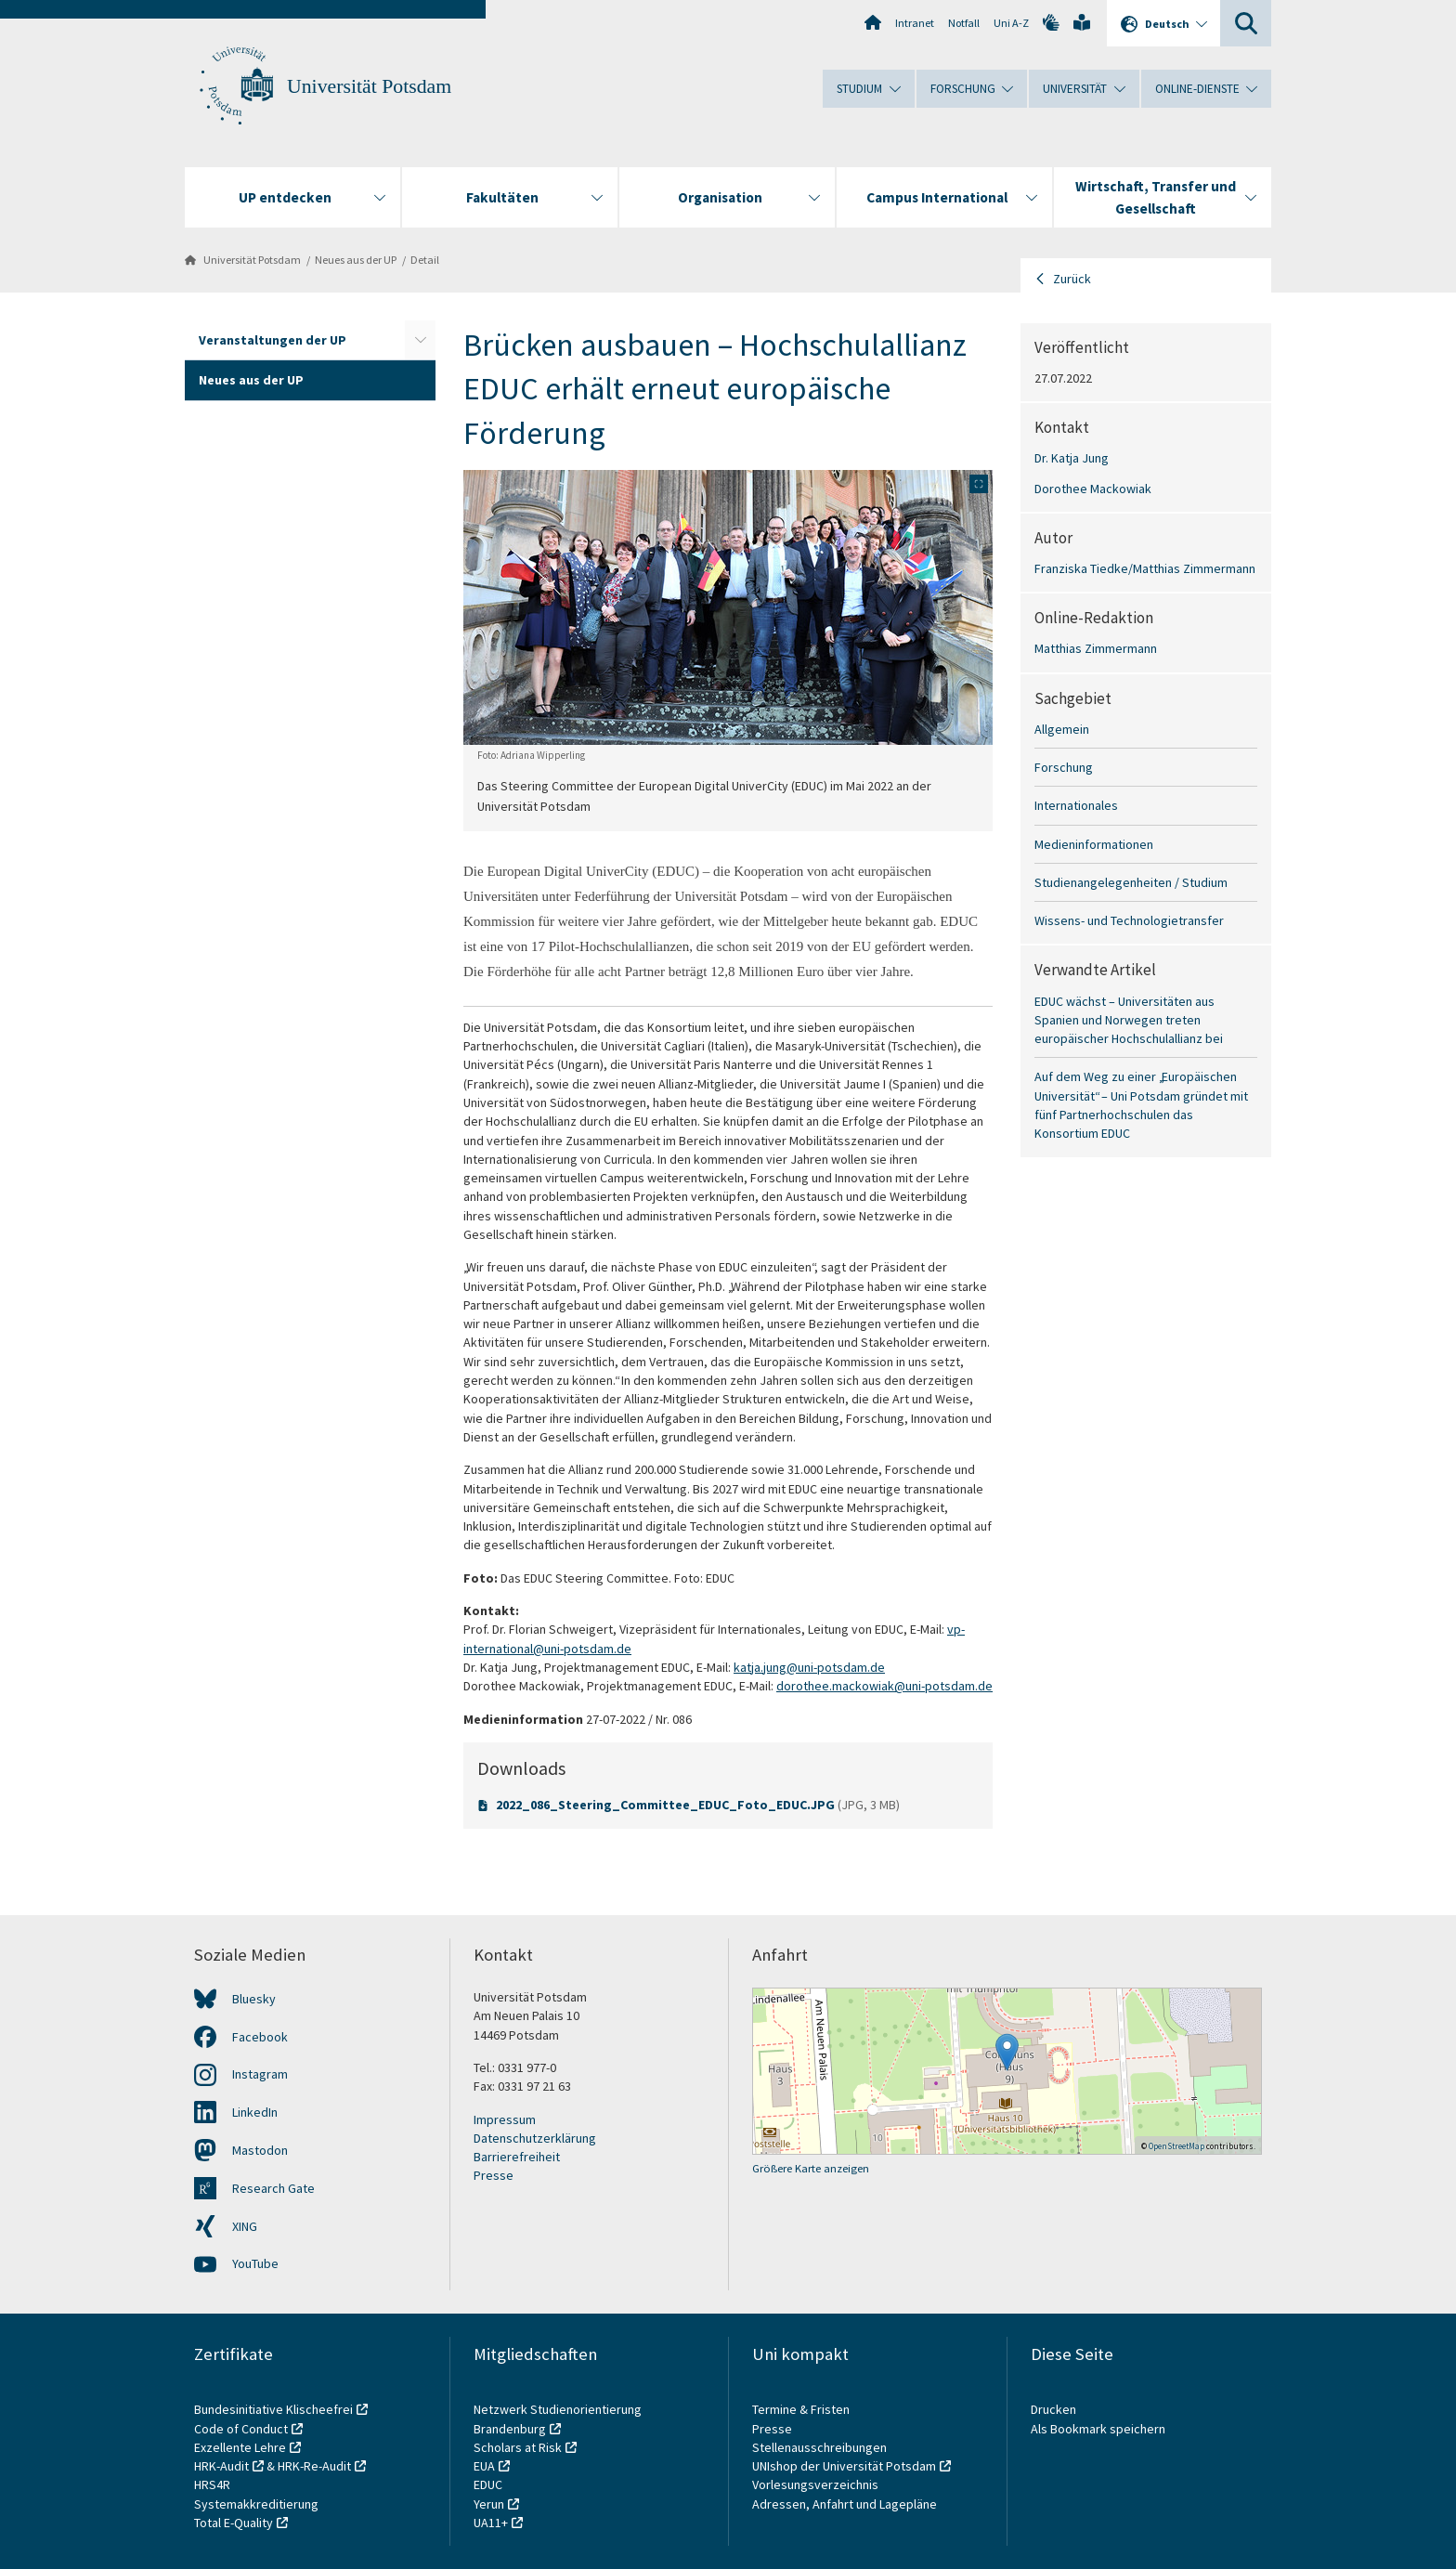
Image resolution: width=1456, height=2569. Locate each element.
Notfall (964, 23)
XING (244, 2226)
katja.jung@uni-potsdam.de (809, 1667)
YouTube (255, 2263)
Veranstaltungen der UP (272, 340)
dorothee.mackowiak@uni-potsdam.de (884, 1685)
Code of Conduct (241, 2428)
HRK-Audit (221, 2466)
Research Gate (273, 2188)
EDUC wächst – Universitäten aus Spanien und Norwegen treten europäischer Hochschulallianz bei (1128, 1020)
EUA (484, 2466)
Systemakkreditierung (256, 2504)
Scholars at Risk (518, 2447)
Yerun (489, 2504)
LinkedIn (255, 2112)
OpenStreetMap (1176, 2146)
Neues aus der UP (355, 260)
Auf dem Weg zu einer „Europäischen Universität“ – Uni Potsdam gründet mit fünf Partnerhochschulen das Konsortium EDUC (1141, 1104)
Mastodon (260, 2150)
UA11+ (491, 2522)
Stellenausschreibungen (819, 2447)
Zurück (1072, 278)
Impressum (505, 2119)
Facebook (260, 2036)
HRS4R (212, 2484)
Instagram (260, 2074)
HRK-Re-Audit (314, 2466)
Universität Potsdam (369, 86)
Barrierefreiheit (517, 2156)
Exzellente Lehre (240, 2447)
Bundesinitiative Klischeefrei (273, 2409)
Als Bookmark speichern (1098, 2428)
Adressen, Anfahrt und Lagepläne (844, 2504)
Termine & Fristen (802, 2409)
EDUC (488, 2484)
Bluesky (254, 1998)
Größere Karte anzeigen (810, 2168)
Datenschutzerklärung (535, 2138)
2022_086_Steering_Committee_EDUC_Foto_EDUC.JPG (667, 1804)
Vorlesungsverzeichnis (816, 2484)
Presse (494, 2175)
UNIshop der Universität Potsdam (844, 2466)
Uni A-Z (1011, 23)
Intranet (914, 23)
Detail (424, 260)
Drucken (1053, 2409)
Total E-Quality (233, 2522)
